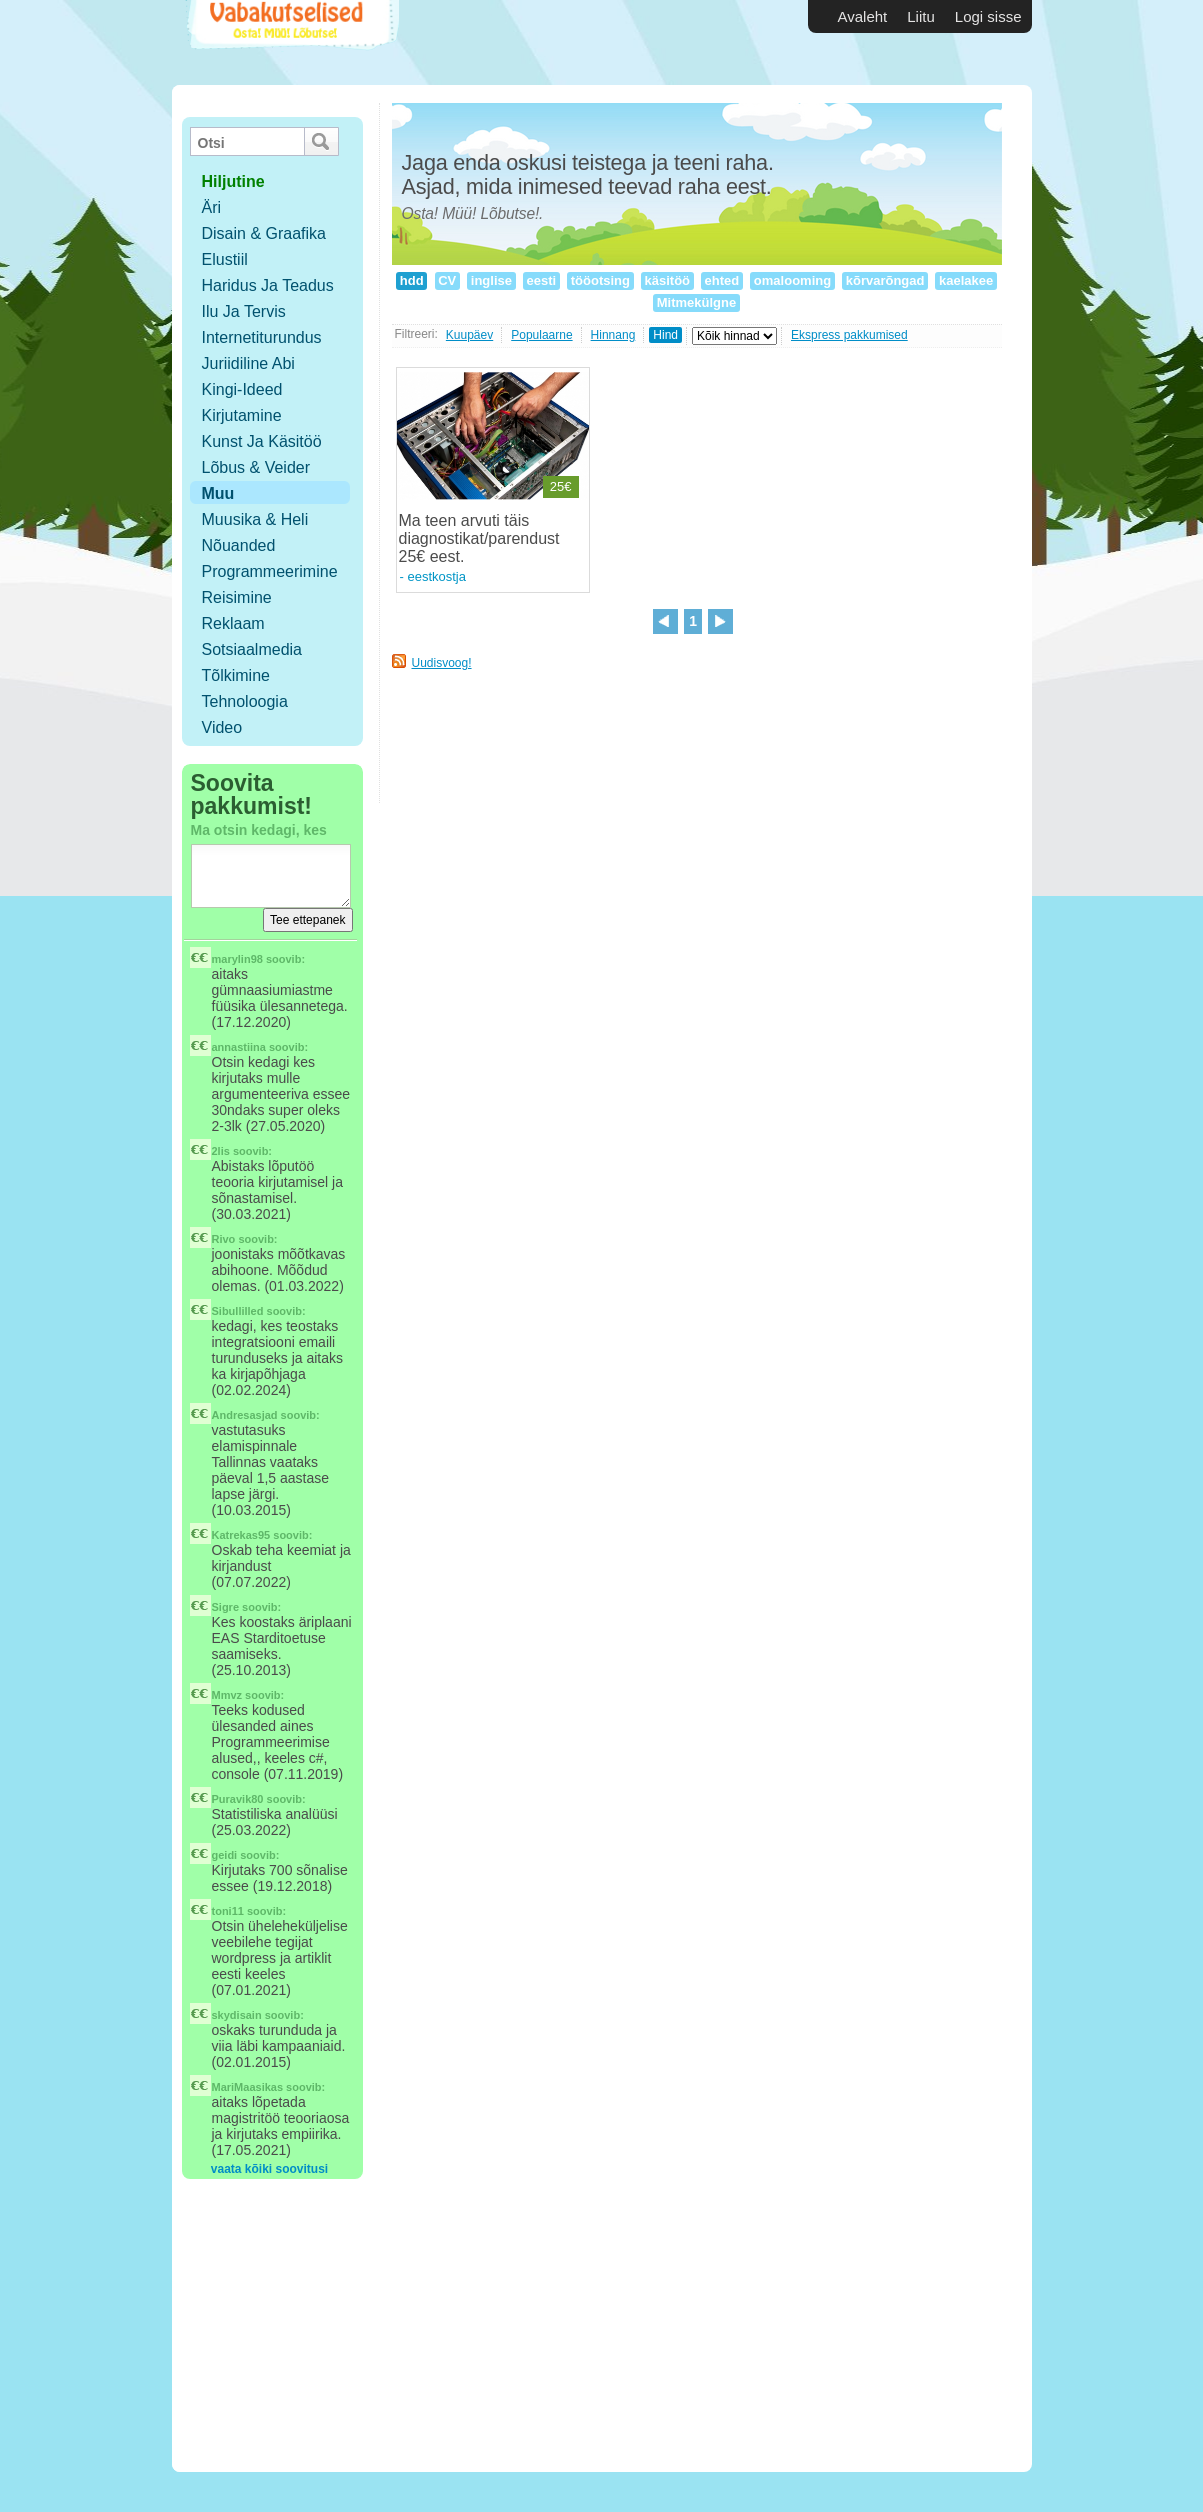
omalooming (792, 280)
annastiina (239, 1047)
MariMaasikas (248, 2087)
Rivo (224, 1239)
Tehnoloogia (245, 701)
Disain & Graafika (264, 233)
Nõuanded (239, 545)
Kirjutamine (242, 415)
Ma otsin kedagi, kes (259, 830)
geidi (225, 1855)
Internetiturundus (262, 337)
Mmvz (227, 1695)
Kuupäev (469, 335)
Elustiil (225, 259)
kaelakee (965, 280)
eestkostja (436, 576)
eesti (541, 280)
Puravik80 (238, 1799)
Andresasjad (245, 1415)
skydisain (237, 2015)
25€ (561, 486)
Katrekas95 (241, 1535)
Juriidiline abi (248, 363)
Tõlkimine (236, 675)
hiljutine (233, 181)
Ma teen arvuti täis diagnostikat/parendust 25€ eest (479, 538)
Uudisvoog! (442, 663)
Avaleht (863, 16)
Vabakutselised (290, 42)
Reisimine (237, 597)
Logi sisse (988, 16)
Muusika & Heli (255, 519)
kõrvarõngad (885, 280)
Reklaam (233, 623)
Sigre (226, 1607)
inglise (491, 280)
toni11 (228, 1911)
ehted (722, 280)
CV (447, 280)
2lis (221, 1151)
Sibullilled (238, 1311)
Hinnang (613, 335)
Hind (665, 335)
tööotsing (600, 280)
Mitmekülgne (696, 302)
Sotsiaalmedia (252, 649)
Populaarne (541, 335)
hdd (411, 280)
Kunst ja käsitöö (262, 441)
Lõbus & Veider (256, 467)
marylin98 (237, 959)
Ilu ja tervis (244, 311)
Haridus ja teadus (268, 285)
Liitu (921, 16)
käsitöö (667, 280)
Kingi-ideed (242, 389)
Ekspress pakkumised (849, 335)
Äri (212, 207)
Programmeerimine (270, 571)
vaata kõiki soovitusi (269, 2169)
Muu (218, 493)
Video (222, 727)
